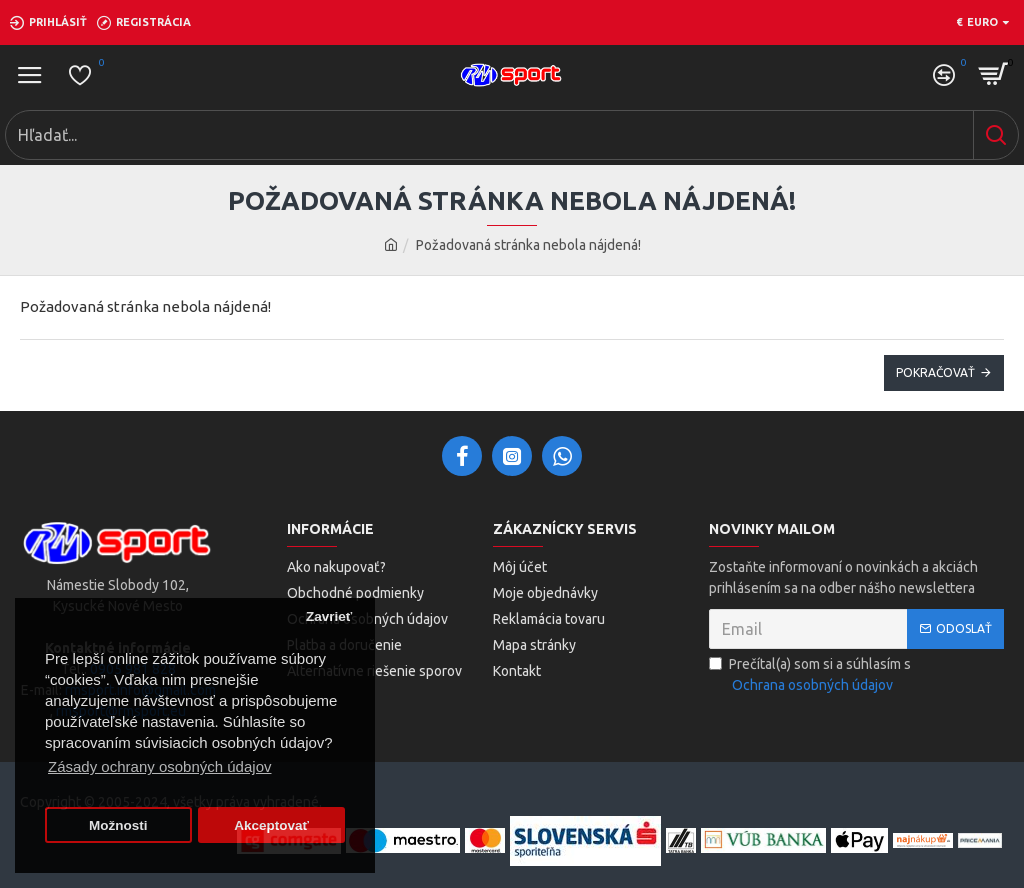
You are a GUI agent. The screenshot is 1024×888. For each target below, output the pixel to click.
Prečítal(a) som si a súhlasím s (810, 676)
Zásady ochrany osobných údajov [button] (159, 766)
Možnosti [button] (118, 825)
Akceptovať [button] (271, 825)
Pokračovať (935, 372)
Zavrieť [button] (329, 616)
